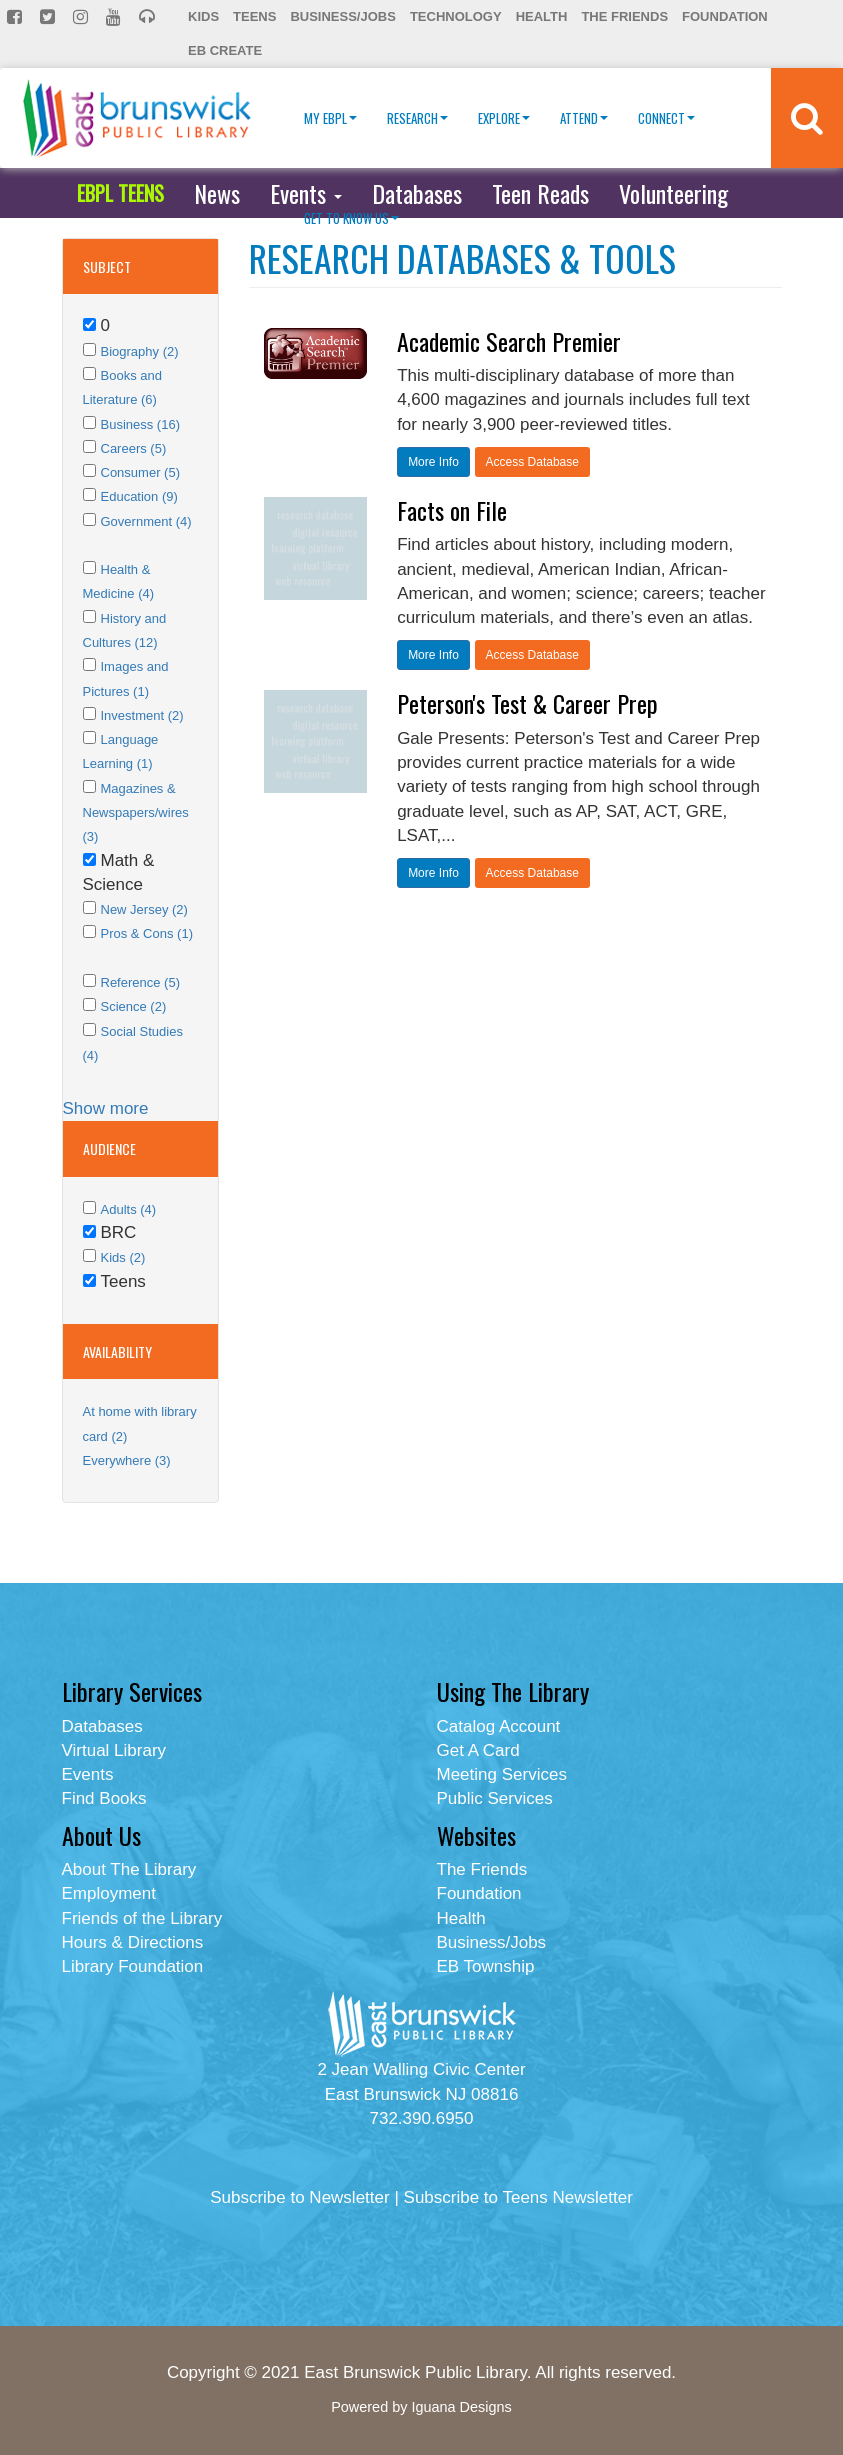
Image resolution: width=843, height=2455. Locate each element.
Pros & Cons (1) (147, 933)
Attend (584, 118)
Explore (504, 118)
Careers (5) (134, 448)
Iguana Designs (461, 2407)
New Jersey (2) (144, 909)
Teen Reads (540, 193)
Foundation (725, 16)
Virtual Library (114, 1750)
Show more (106, 1108)
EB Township (486, 1966)
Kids (203, 16)
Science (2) (134, 1006)
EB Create (225, 50)
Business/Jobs (342, 16)
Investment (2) (142, 715)
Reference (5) (140, 982)
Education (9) (139, 496)
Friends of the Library (142, 1918)
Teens (254, 16)
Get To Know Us (351, 218)
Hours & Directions (133, 1942)
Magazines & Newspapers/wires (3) (136, 813)
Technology (456, 16)
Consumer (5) (140, 472)
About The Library (129, 1869)
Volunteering (673, 193)
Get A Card (478, 1750)
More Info (433, 462)
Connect (666, 118)
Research (417, 118)
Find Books (104, 1798)
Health (542, 16)
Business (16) (140, 424)
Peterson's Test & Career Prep (527, 703)
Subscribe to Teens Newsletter (518, 2197)
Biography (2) (140, 351)
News (217, 193)
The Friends (624, 16)
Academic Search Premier (509, 341)
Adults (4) (129, 1209)
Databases (417, 193)
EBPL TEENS (120, 193)
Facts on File (452, 510)
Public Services (495, 1798)
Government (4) (146, 521)
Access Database (532, 462)
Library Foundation (133, 1966)
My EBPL (330, 118)
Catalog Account (499, 1726)
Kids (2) (123, 1257)
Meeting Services (502, 1774)
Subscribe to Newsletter (300, 2197)
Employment (109, 1893)
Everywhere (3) (127, 1460)
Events (306, 193)
